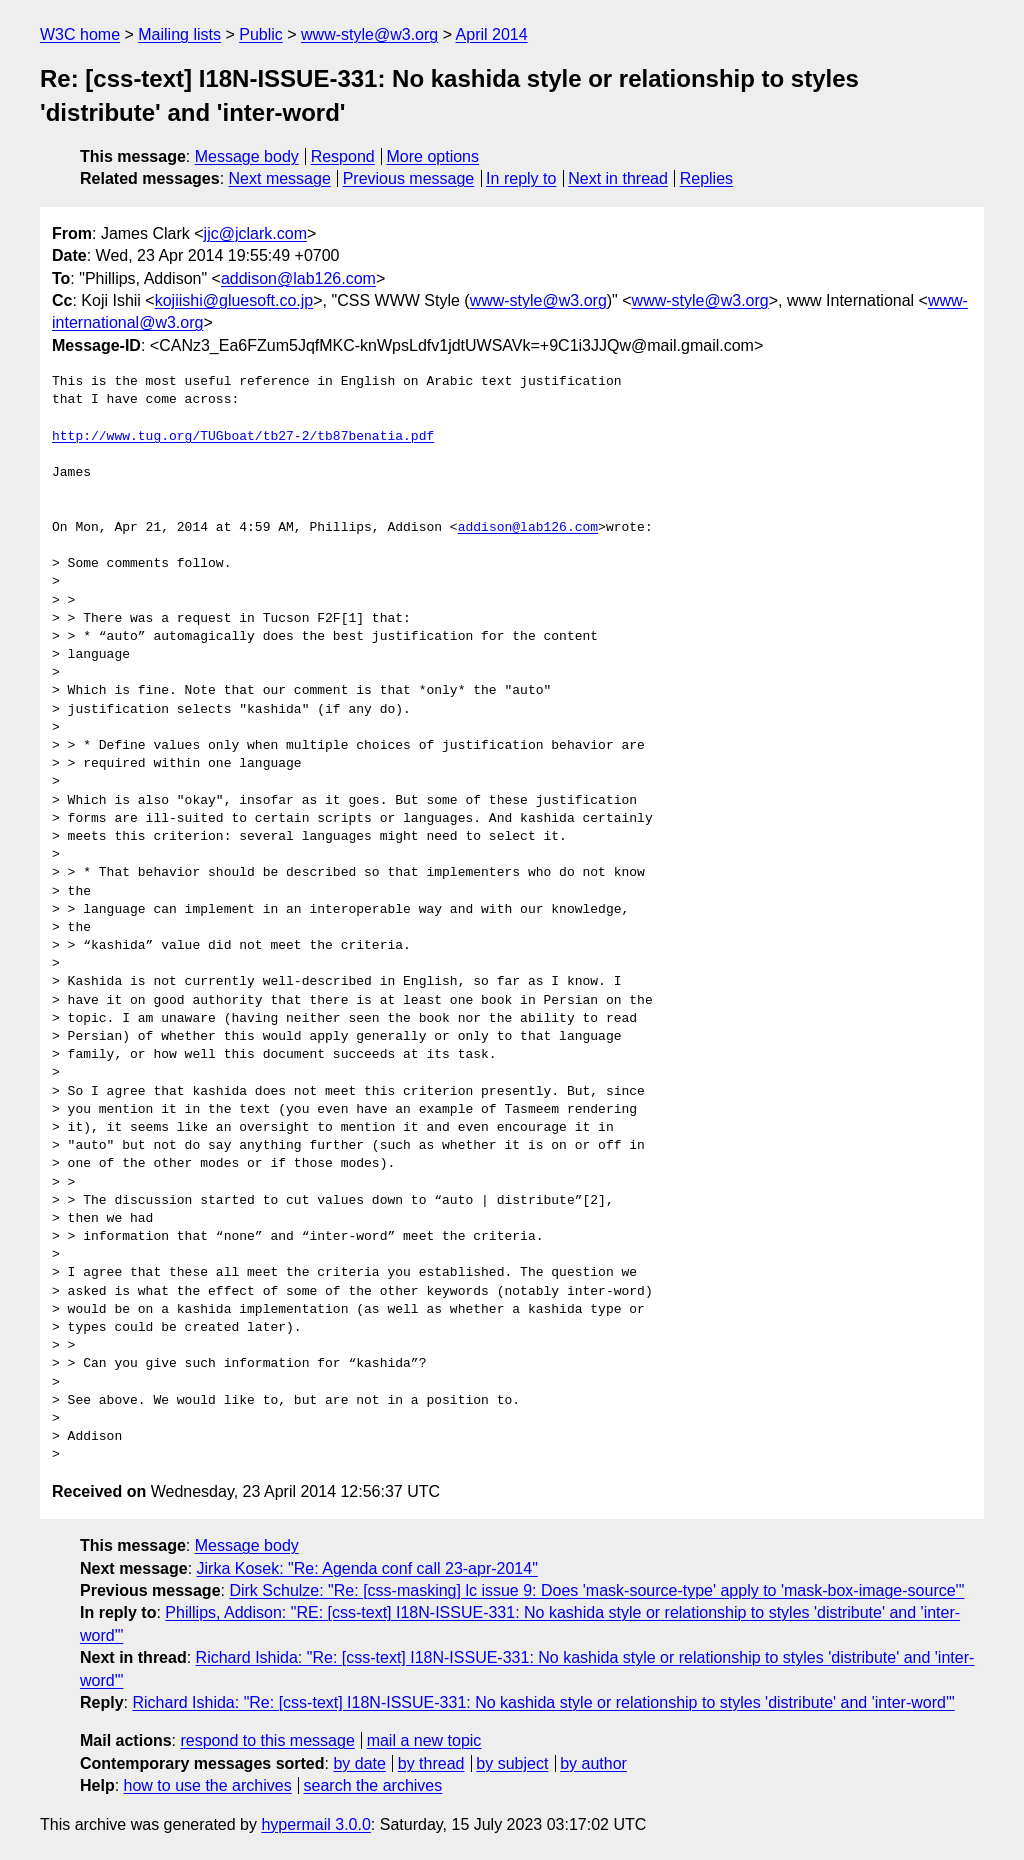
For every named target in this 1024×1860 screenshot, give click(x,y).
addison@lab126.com (298, 278)
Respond (343, 156)
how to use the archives (208, 1785)
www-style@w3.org (369, 34)
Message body (247, 156)
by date (359, 1763)
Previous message (409, 178)
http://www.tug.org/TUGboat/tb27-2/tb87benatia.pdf (243, 437)
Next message (280, 178)
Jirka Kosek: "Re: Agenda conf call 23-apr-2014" (367, 1568)
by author (593, 1763)
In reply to (521, 178)
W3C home (80, 34)
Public (261, 34)
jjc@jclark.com (255, 233)
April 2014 (492, 34)
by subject (512, 1763)
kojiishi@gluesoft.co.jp (234, 300)
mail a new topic (424, 1740)
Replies (706, 178)
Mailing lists (179, 34)
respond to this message (267, 1740)
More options (433, 156)
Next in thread (618, 178)
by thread (431, 1763)
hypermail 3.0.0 (315, 1824)
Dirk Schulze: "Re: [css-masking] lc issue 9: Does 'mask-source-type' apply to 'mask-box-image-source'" (596, 1590)
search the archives (373, 1785)
